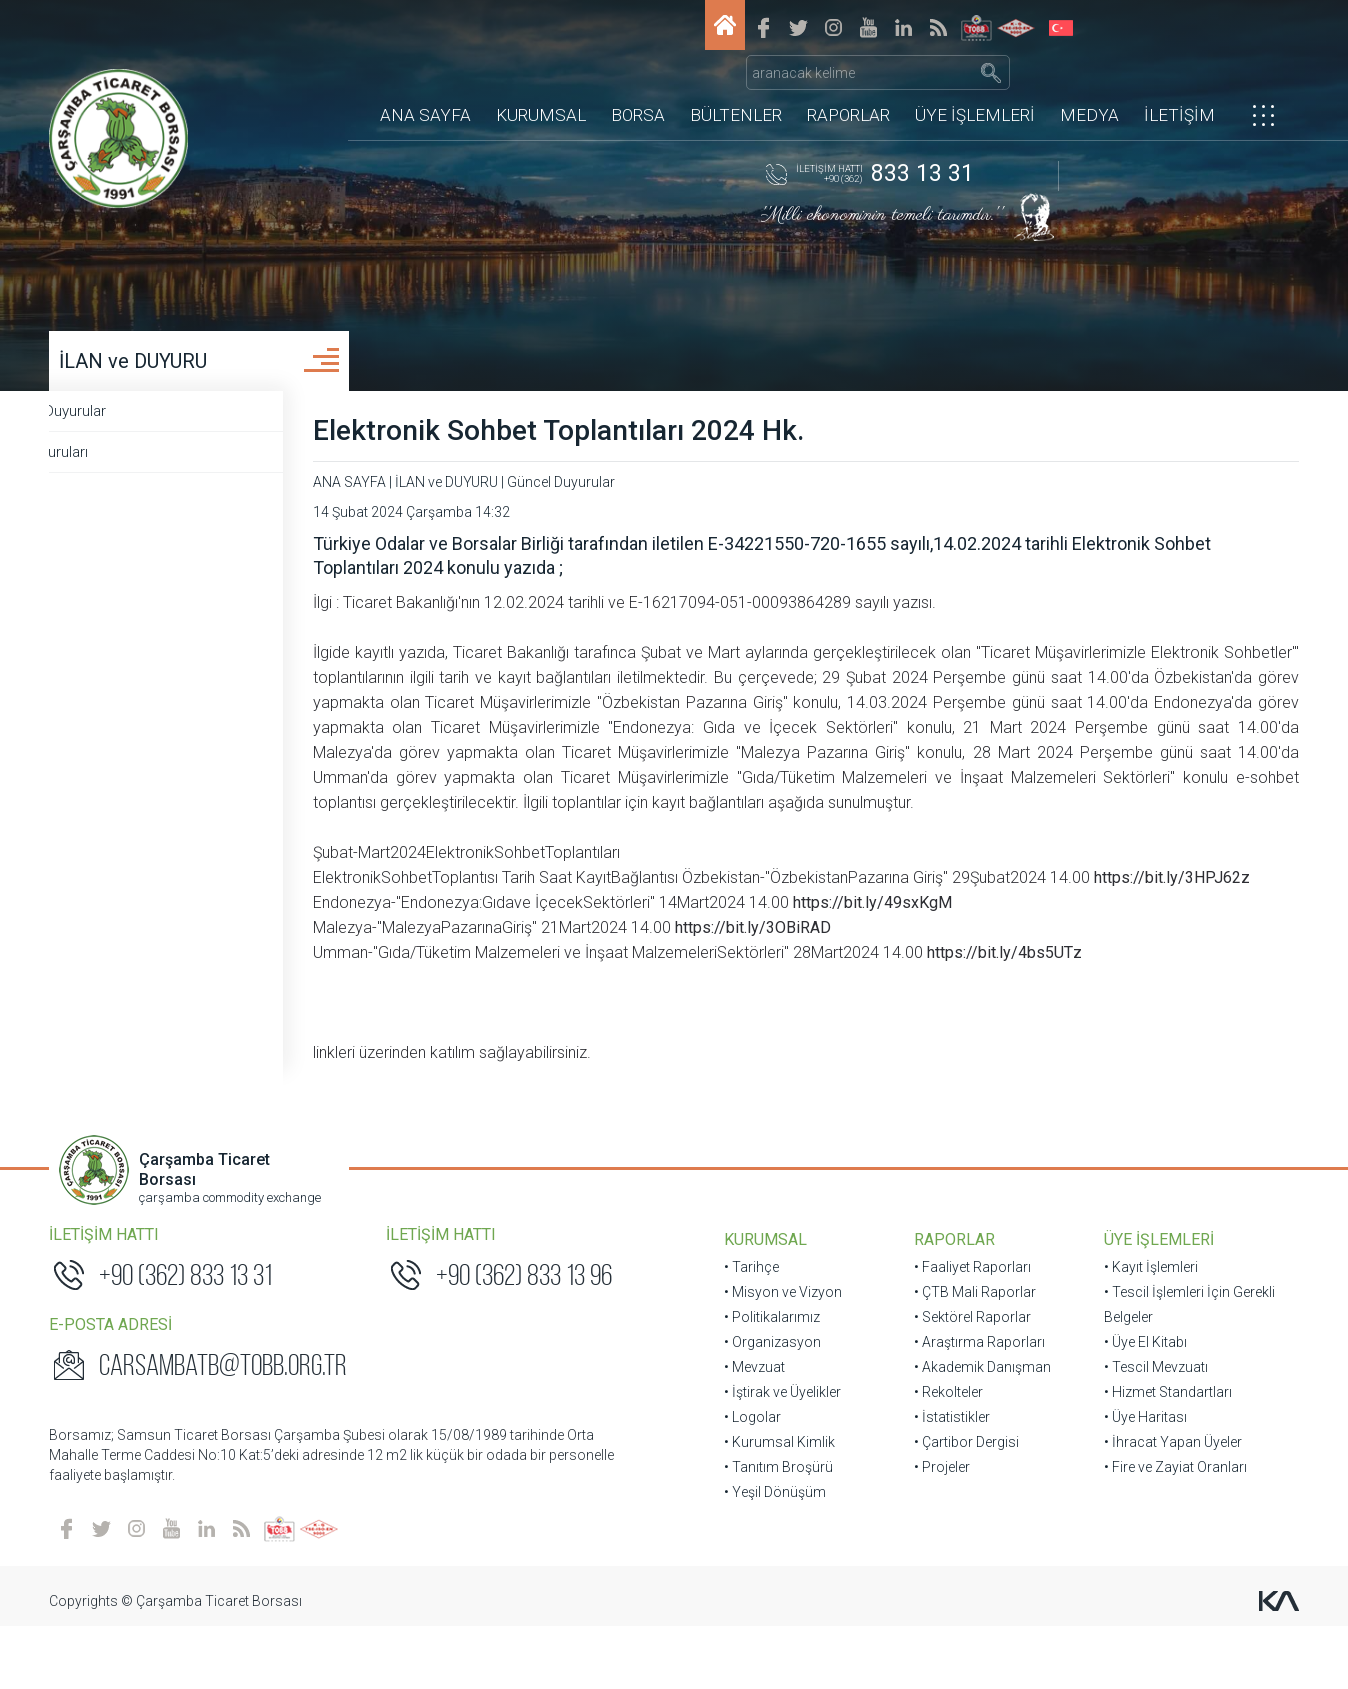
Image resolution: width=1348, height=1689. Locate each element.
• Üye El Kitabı (1137, 1401)
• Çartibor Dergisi (962, 1501)
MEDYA (1089, 85)
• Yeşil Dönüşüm (775, 1551)
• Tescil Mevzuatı (1148, 1426)
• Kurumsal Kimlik (779, 1501)
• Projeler (938, 1526)
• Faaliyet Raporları (968, 1326)
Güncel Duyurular (126, 420)
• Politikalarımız (772, 1376)
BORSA (638, 85)
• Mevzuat (754, 1426)
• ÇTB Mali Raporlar (971, 1351)
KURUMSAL (541, 85)
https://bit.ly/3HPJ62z (468, 936)
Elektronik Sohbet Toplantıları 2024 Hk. (635, 439)
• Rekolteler (944, 1451)
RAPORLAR (848, 85)
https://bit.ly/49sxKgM (947, 961)
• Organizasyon (772, 1401)
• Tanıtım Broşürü (778, 1526)
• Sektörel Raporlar (968, 1376)
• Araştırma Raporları (975, 1401)
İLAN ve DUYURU (144, 370)
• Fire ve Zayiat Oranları (1167, 1526)
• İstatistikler (948, 1476)
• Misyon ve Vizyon (783, 1351)
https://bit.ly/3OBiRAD (830, 986)
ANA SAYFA (425, 85)
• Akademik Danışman (978, 1426)
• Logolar (752, 1476)
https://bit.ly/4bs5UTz (1083, 1011)
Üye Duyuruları (117, 461)
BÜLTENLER (736, 85)
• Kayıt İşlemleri (1143, 1326)
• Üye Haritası (1137, 1476)
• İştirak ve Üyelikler (782, 1451)
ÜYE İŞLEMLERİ (975, 85)
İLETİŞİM (1179, 85)
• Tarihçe (751, 1326)
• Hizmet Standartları (1160, 1451)
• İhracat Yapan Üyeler (1165, 1501)
